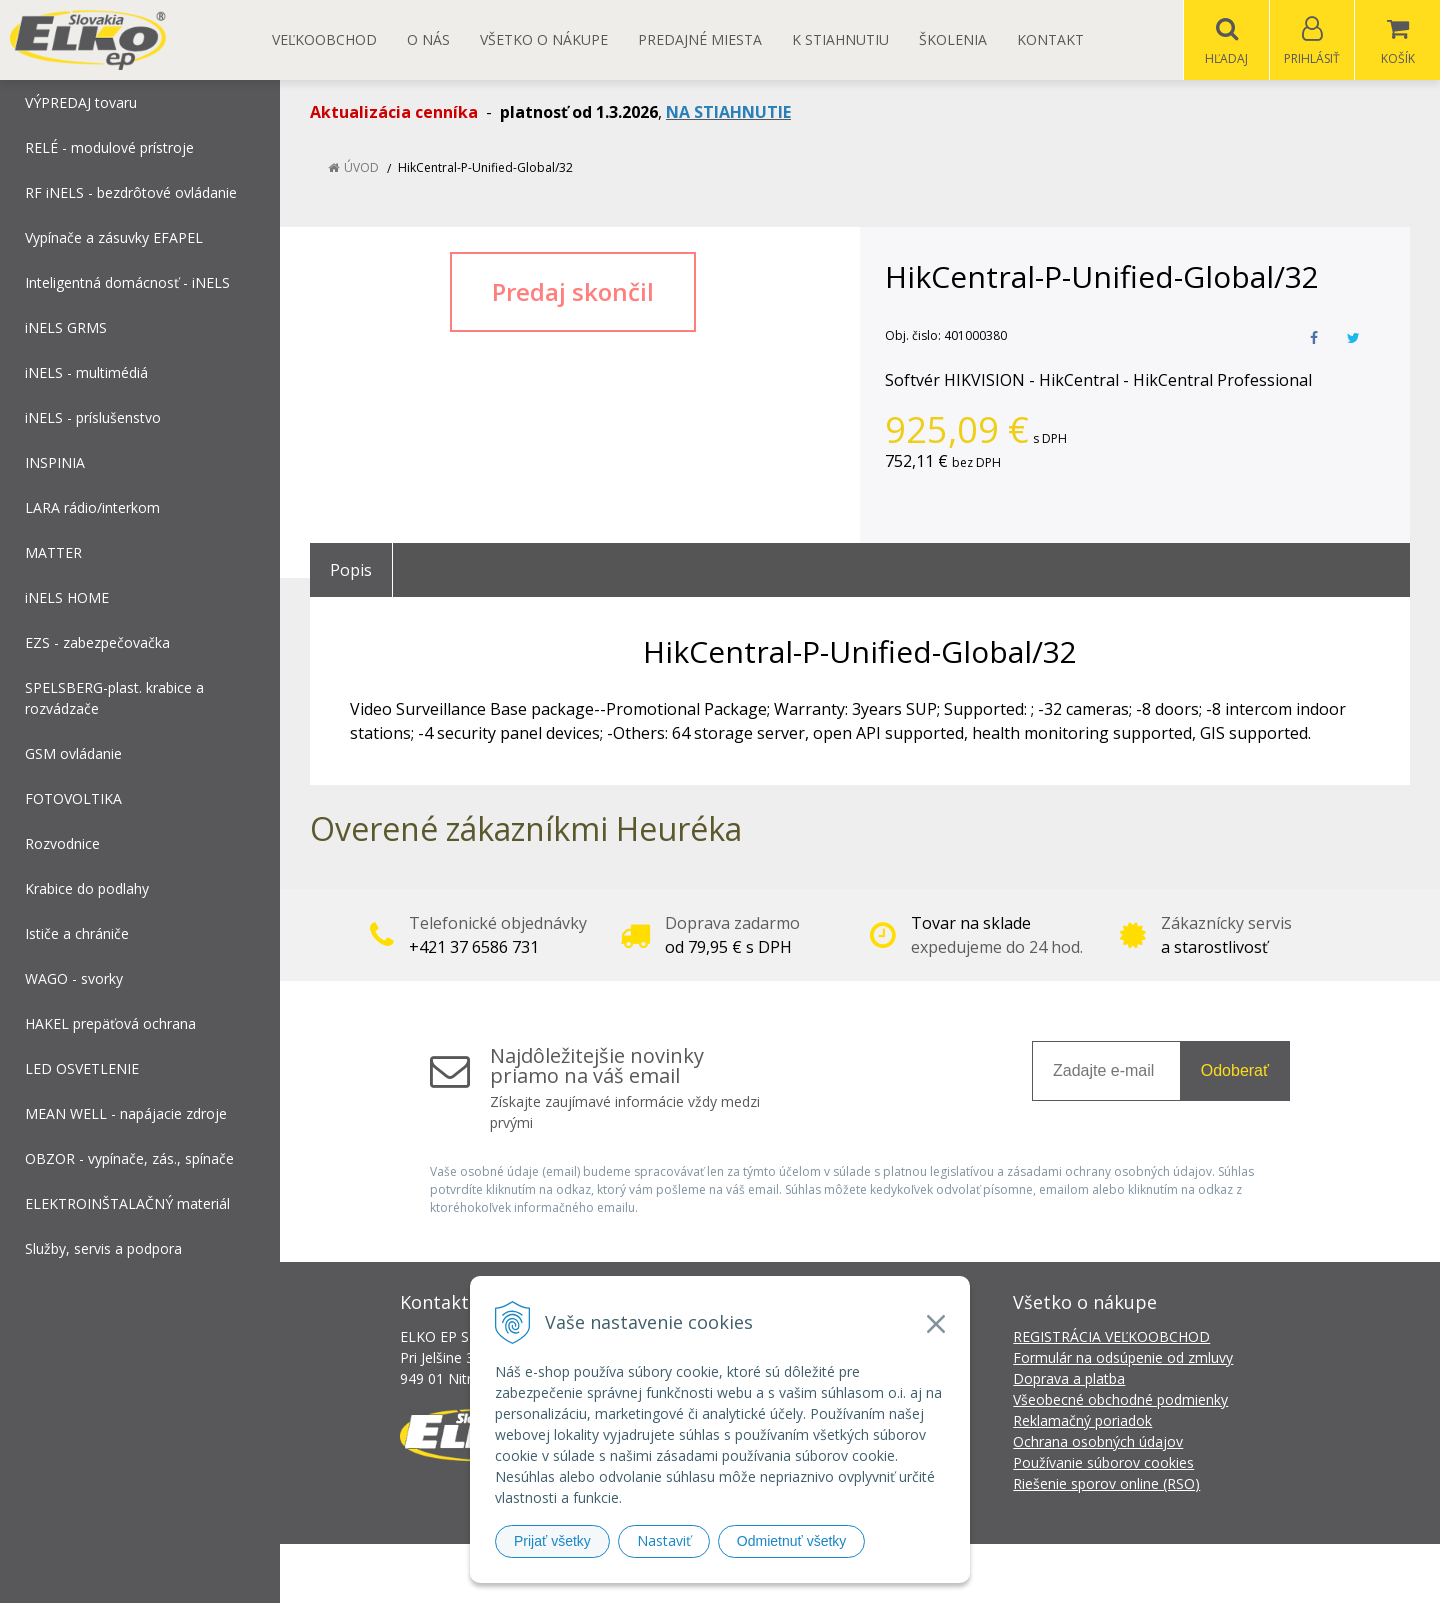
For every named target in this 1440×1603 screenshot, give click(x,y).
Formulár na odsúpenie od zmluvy (1123, 1358)
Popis (351, 571)
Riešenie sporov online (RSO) (1106, 1484)
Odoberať (1235, 1071)
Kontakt (1050, 39)
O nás (428, 39)
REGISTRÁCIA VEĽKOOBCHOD (1111, 1337)
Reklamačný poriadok (1082, 1421)
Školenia (953, 39)
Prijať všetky (552, 1541)
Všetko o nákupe (544, 39)
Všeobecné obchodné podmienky (1120, 1400)
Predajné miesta (700, 39)
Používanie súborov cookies (1103, 1463)
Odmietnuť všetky (792, 1541)
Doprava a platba (1069, 1379)
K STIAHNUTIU (840, 39)
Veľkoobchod (324, 39)
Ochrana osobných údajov (1098, 1442)
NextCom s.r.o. (1079, 1573)
